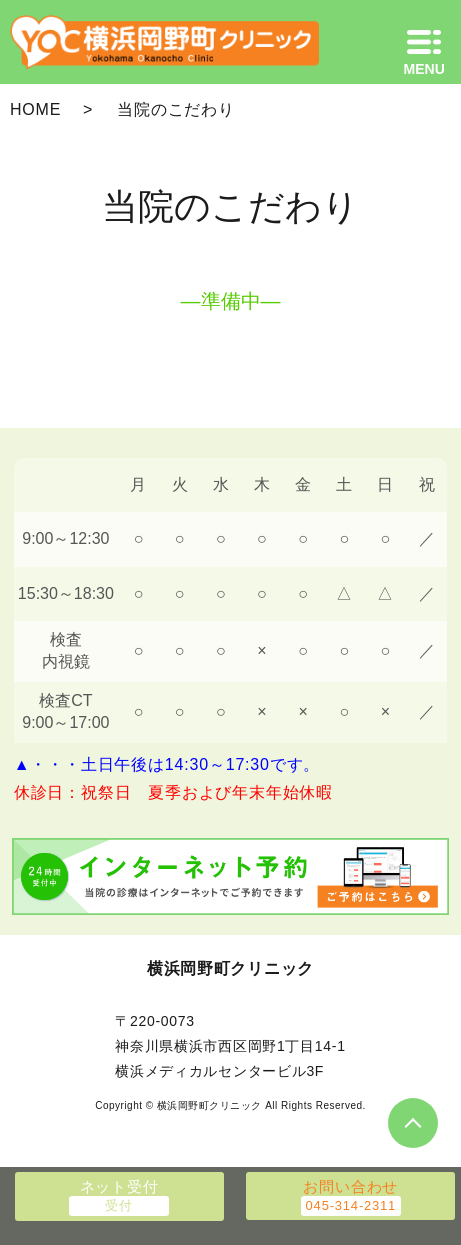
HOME (35, 109)
